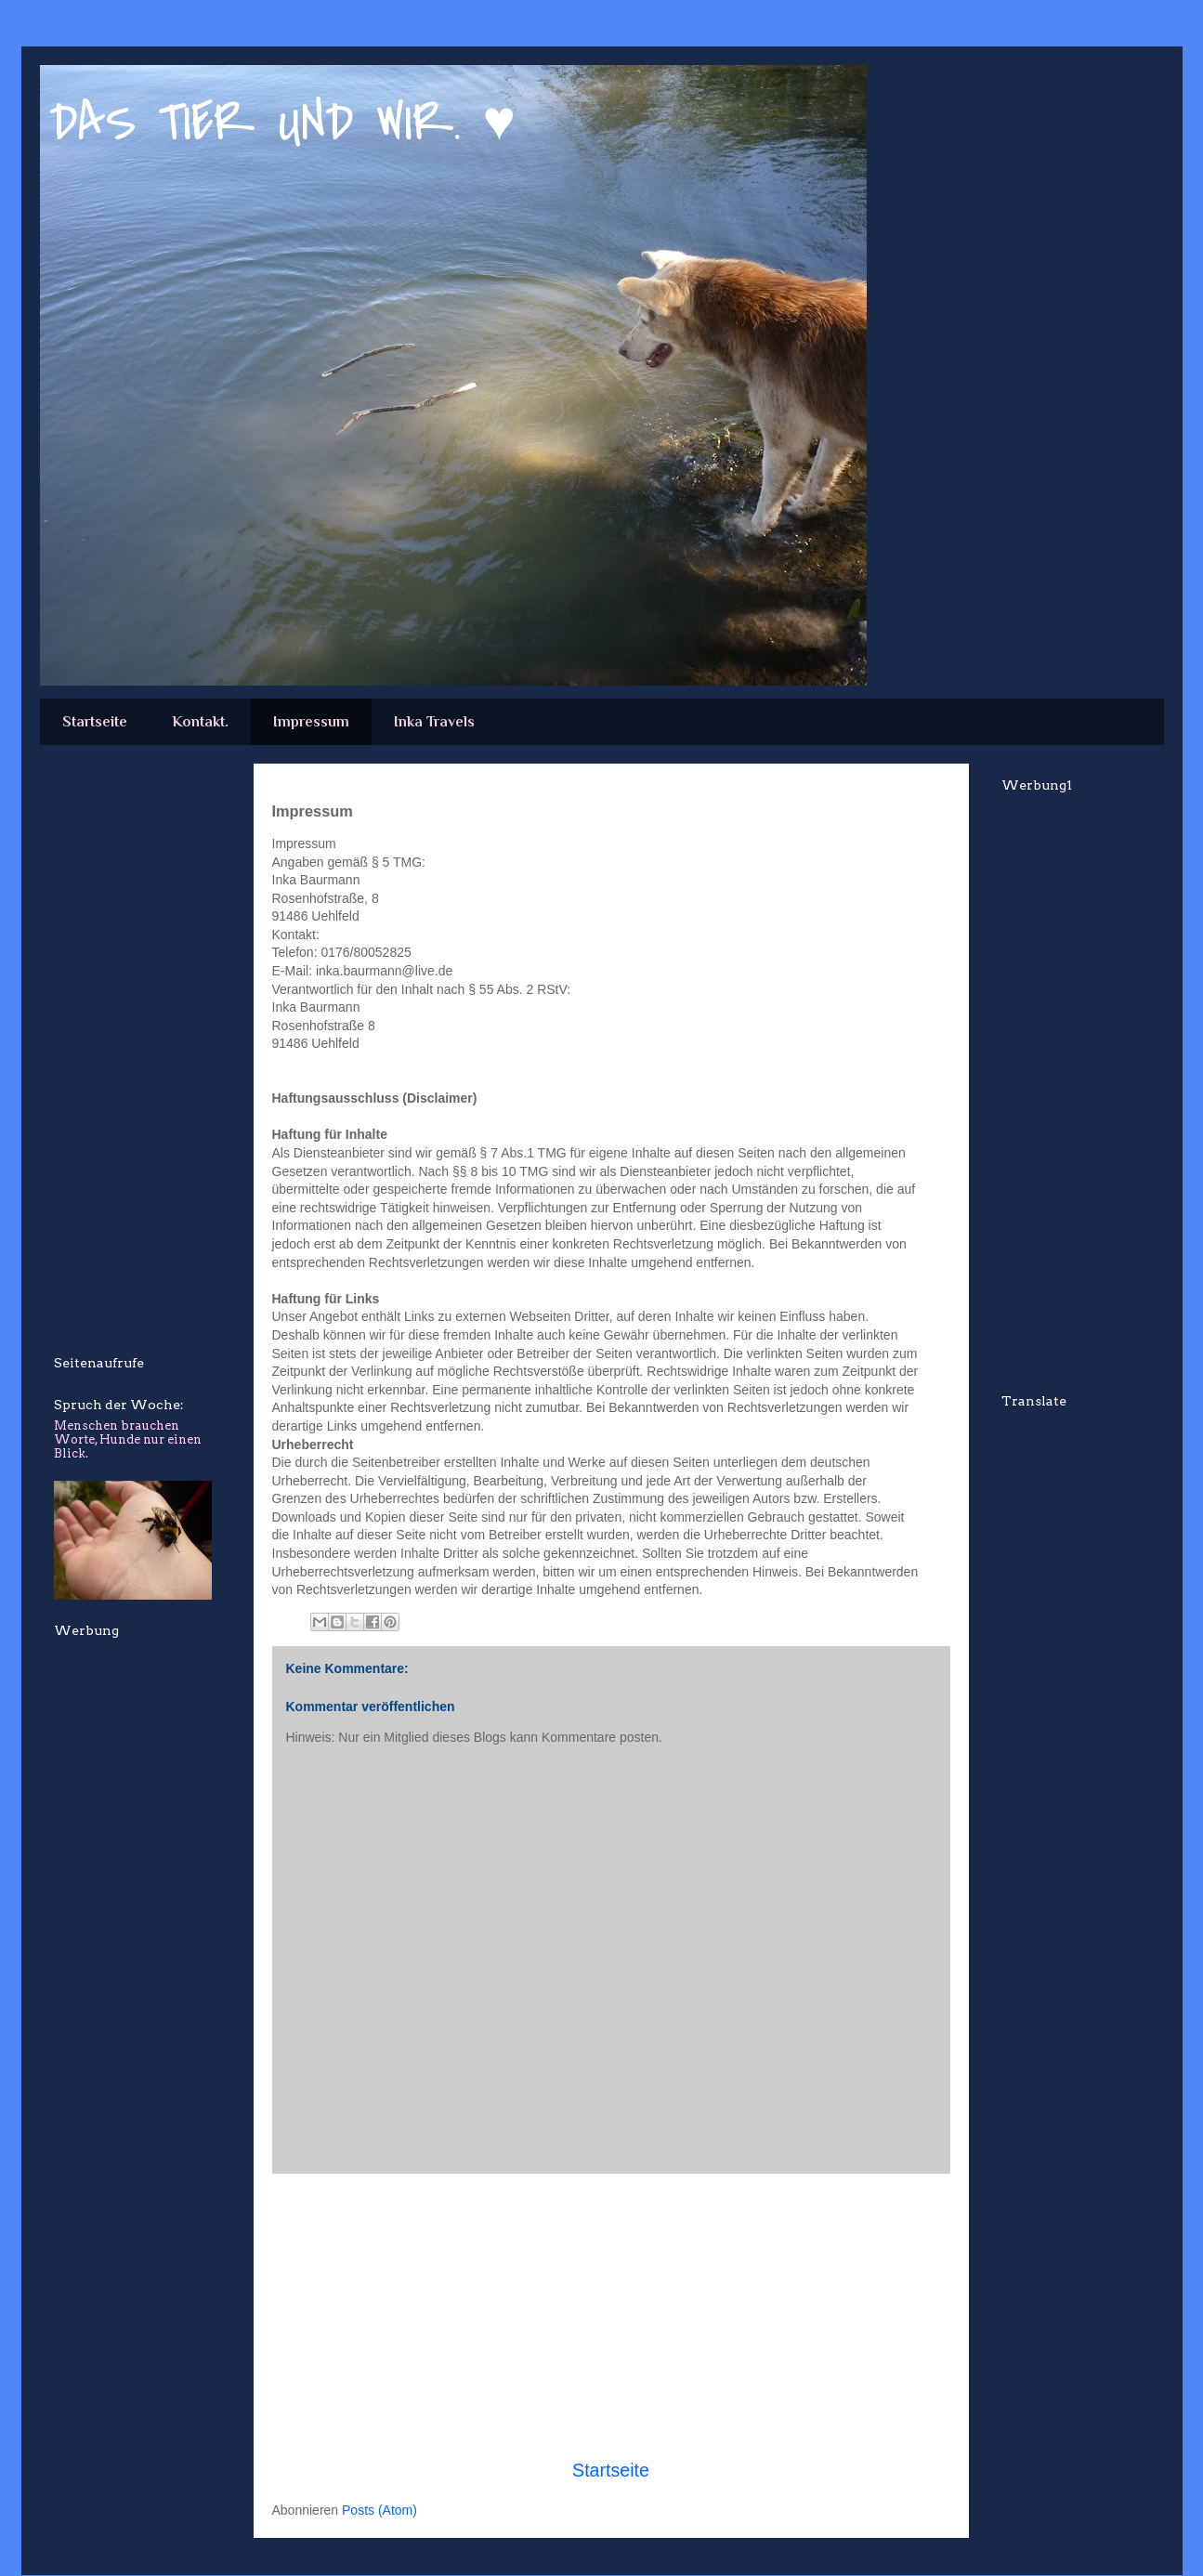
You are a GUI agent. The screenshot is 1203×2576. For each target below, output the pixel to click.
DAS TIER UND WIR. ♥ (283, 123)
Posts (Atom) (379, 2510)
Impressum (311, 721)
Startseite (94, 721)
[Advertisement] (611, 2316)
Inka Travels (434, 721)
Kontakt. (200, 721)
